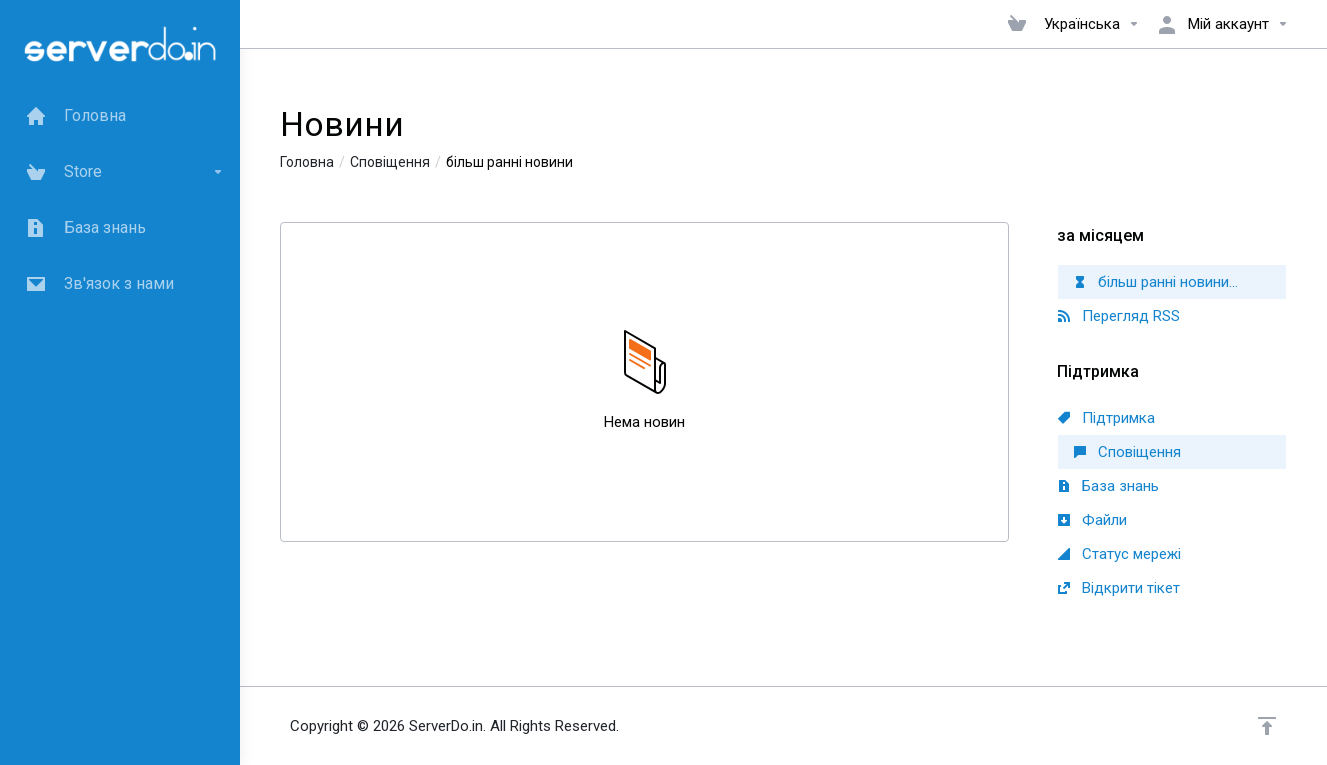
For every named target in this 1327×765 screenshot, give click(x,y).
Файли (1092, 520)
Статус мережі (1119, 554)
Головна (307, 162)
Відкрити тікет (1119, 588)
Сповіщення (390, 162)
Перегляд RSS (1119, 316)
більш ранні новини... (1156, 282)
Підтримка (1106, 418)
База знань (1108, 486)
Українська (1092, 24)
